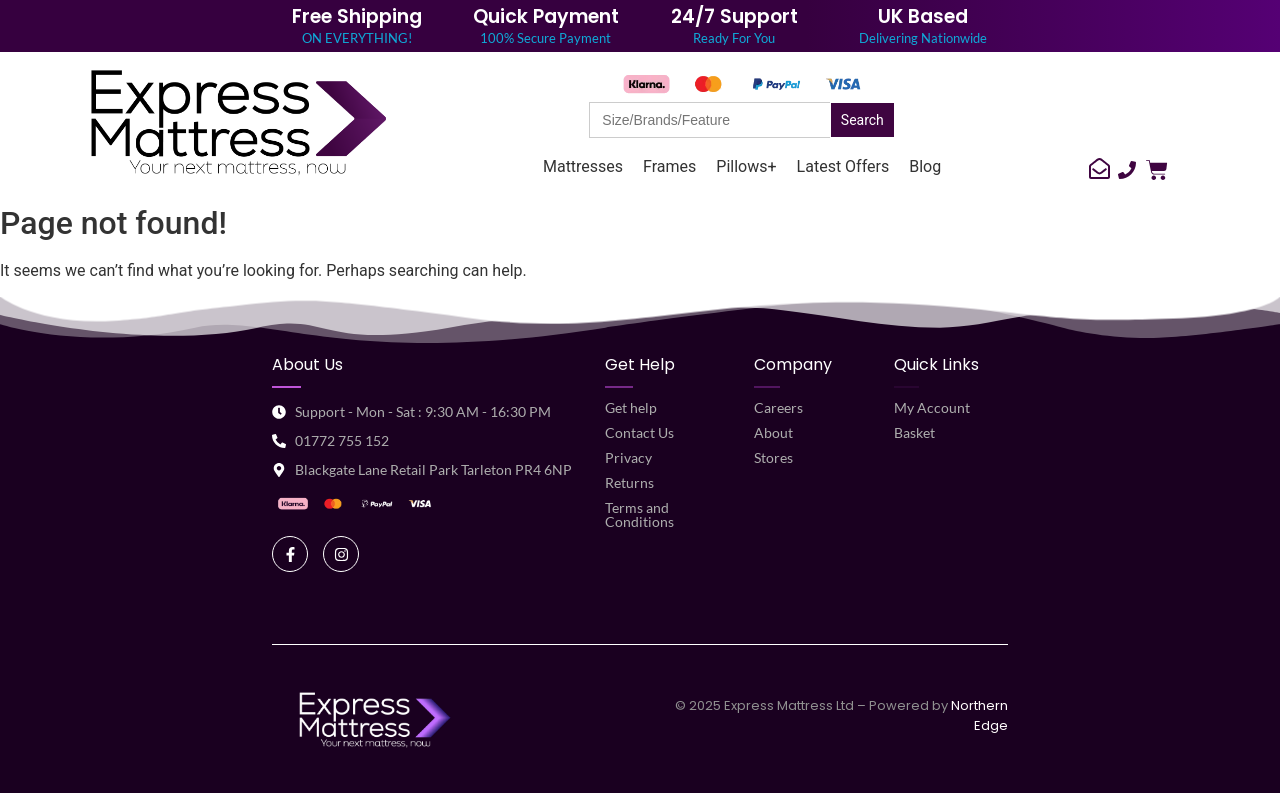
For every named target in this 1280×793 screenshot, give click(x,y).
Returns (629, 482)
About (773, 432)
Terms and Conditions (639, 514)
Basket (914, 432)
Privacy (628, 457)
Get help (631, 407)
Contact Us (639, 432)
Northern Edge (979, 715)
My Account (932, 407)
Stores (773, 457)
